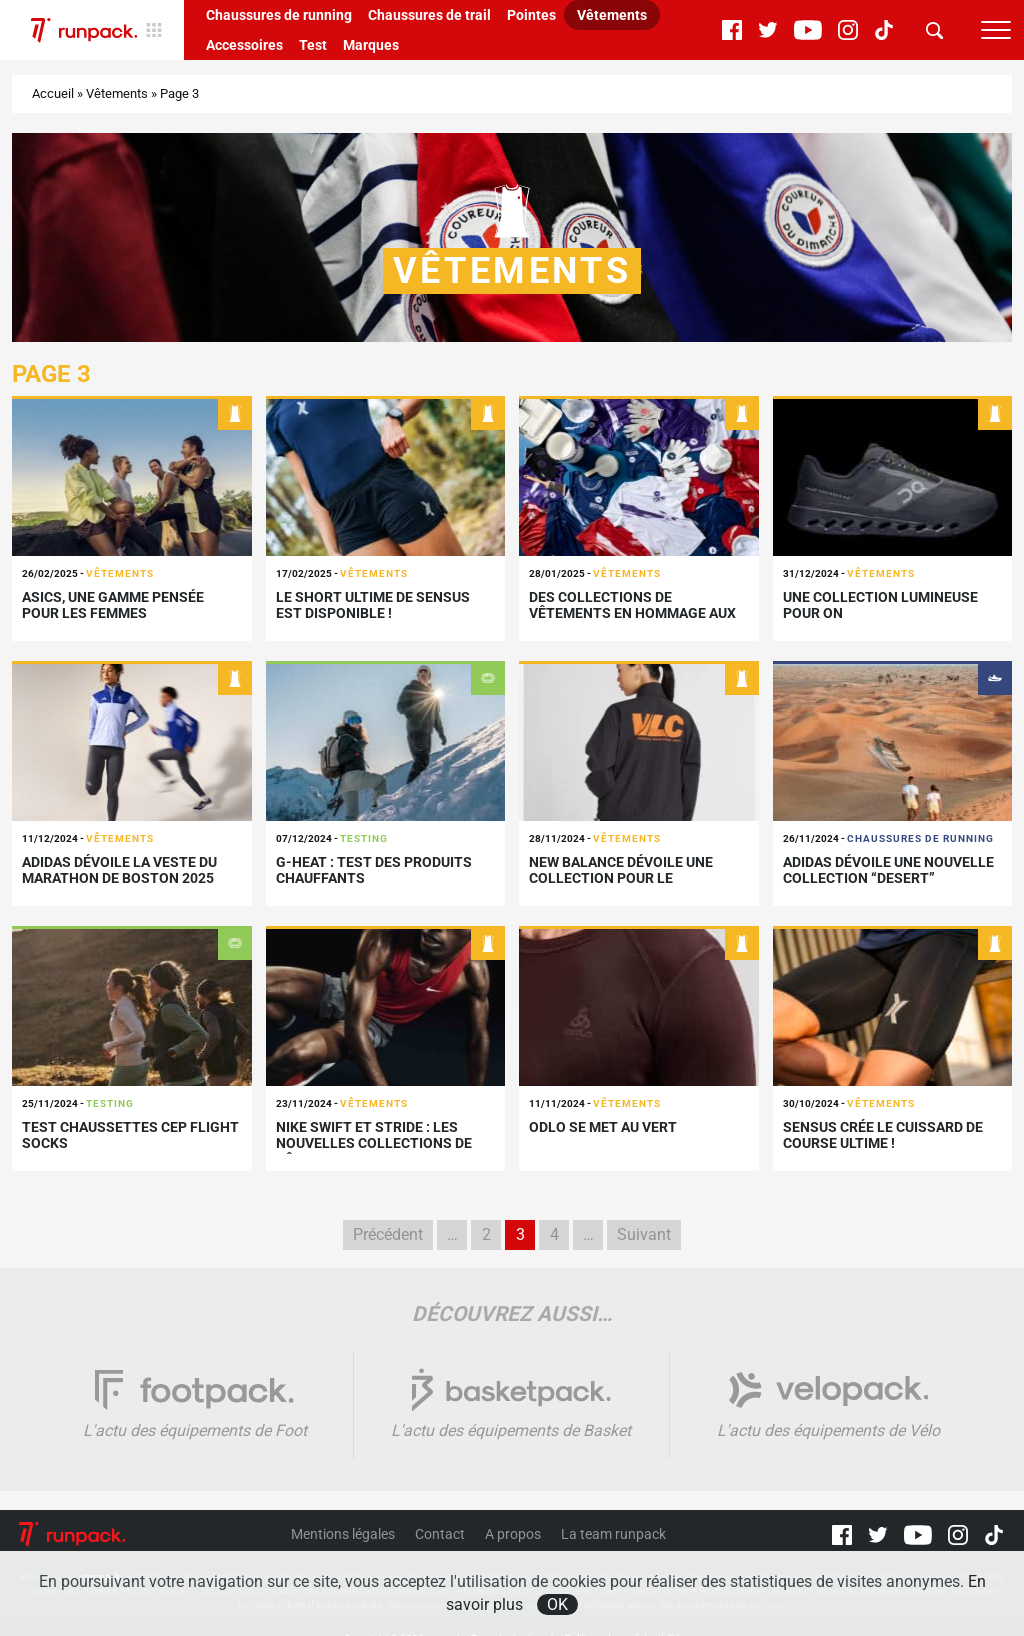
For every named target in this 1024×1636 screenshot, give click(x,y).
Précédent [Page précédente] (388, 1234)
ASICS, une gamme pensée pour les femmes (113, 605)
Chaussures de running (279, 15)
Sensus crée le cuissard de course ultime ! (883, 1135)
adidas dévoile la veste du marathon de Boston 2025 (119, 870)
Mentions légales (343, 1534)
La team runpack (613, 1534)
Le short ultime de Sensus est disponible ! (373, 605)
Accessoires (244, 45)
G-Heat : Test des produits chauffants (374, 870)
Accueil (53, 93)
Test (313, 45)
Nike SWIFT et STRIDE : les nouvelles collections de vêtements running (374, 1144)
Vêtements (612, 15)
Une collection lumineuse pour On (880, 605)
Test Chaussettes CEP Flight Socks (130, 1135)
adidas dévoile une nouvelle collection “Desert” (888, 870)
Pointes (531, 15)
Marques (371, 45)
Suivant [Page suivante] (644, 1234)
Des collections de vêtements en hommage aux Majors (632, 614)
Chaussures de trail (429, 15)
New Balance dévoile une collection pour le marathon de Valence (621, 879)
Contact (440, 1534)
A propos (513, 1534)
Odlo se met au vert (603, 1127)
